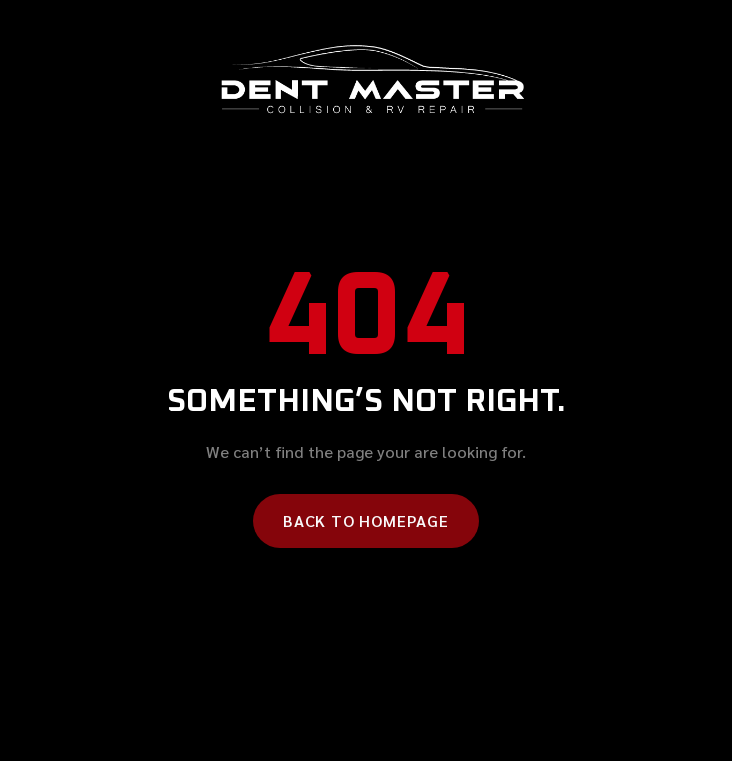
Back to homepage (366, 520)
